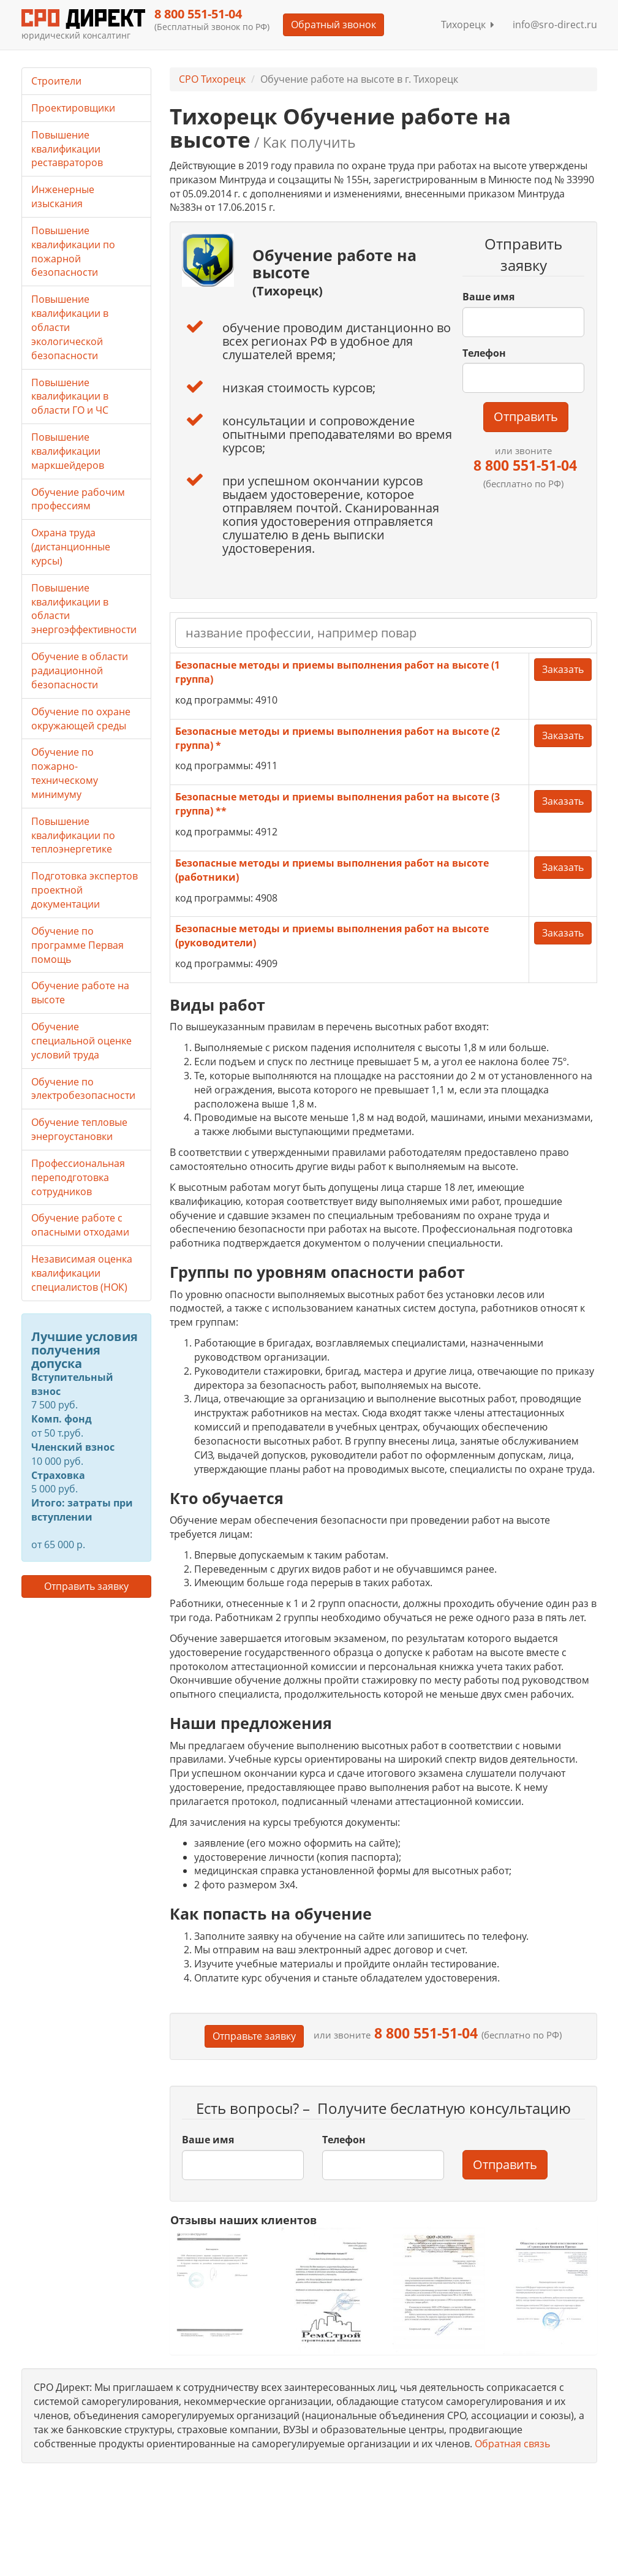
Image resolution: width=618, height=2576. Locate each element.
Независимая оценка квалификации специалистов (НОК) (81, 1273)
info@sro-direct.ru (555, 24)
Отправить (526, 416)
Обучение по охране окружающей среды (80, 718)
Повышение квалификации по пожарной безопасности (73, 251)
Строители (56, 81)
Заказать (563, 669)
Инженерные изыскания (62, 196)
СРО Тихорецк (212, 79)
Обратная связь (512, 2443)
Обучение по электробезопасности (83, 1089)
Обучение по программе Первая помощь (77, 945)
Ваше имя (488, 296)
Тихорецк (467, 24)
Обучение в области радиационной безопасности (79, 670)
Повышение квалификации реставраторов (67, 149)
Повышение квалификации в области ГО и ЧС (69, 396)
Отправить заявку (86, 1586)
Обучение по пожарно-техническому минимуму (64, 773)
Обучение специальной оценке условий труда (81, 1041)
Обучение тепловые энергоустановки (79, 1129)
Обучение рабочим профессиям (78, 499)
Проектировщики (73, 108)
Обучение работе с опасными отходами (80, 1225)
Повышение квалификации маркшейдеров (67, 451)
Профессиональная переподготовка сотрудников (78, 1177)
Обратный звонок (333, 24)
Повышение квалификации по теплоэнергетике (73, 835)
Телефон (484, 353)
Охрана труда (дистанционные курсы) (70, 547)
